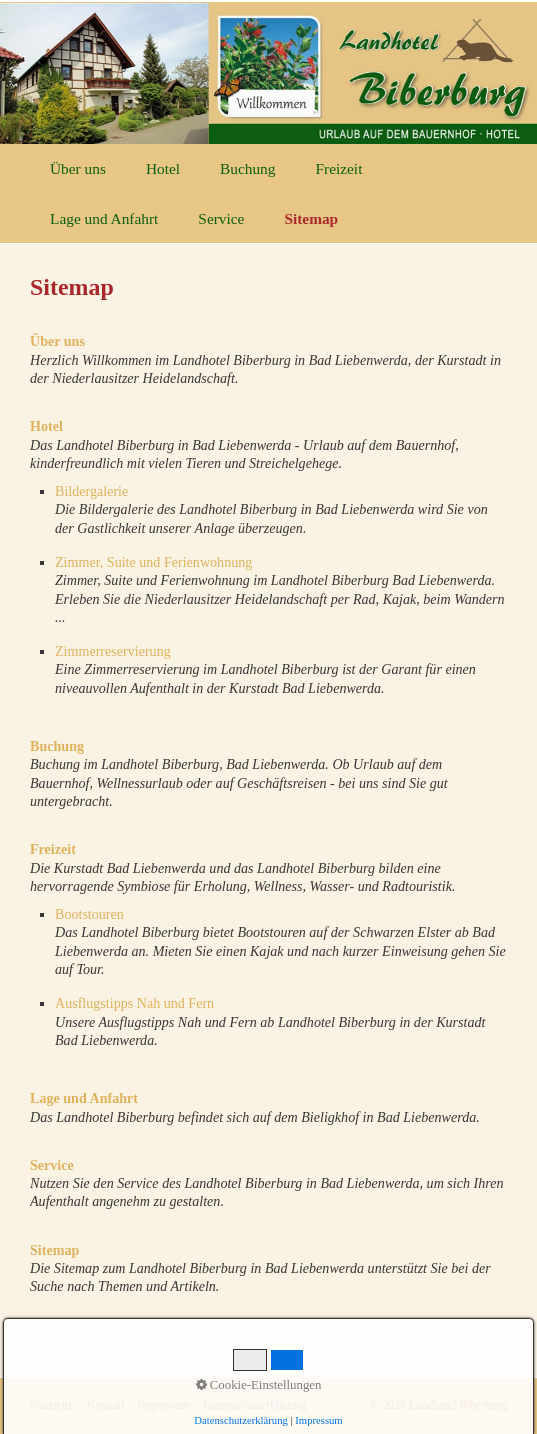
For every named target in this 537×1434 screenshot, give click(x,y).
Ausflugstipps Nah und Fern (134, 1003)
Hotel (163, 168)
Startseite (52, 1405)
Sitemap (311, 218)
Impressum (164, 1405)
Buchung (247, 168)
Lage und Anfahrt (104, 218)
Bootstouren (89, 914)
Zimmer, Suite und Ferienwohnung (153, 562)
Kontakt (106, 1405)
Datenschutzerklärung (254, 1405)
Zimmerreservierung (113, 651)
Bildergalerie (91, 491)
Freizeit (338, 168)
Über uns (78, 168)
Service (221, 218)
